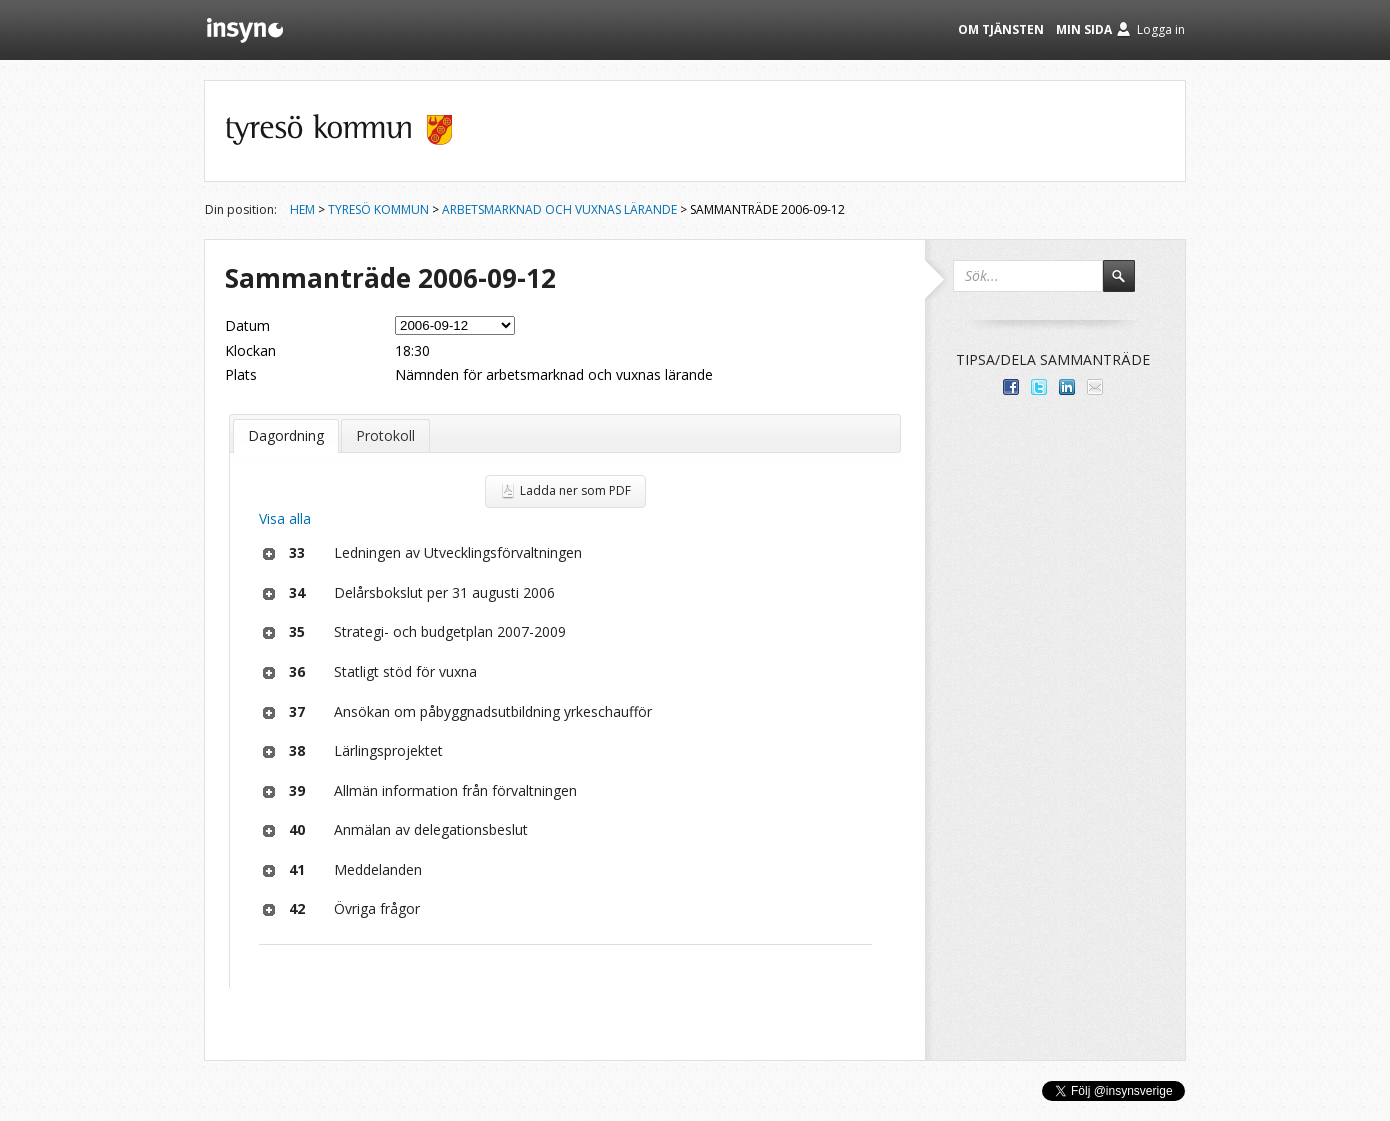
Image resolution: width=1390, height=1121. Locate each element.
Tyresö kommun (378, 209)
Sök (1128, 285)
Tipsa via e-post (1095, 387)
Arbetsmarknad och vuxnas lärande (559, 209)
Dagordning (286, 435)
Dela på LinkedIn (1067, 387)
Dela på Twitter (1039, 387)
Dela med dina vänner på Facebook (1011, 387)
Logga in (1161, 29)
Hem (302, 209)
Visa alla (285, 518)
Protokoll (385, 435)
